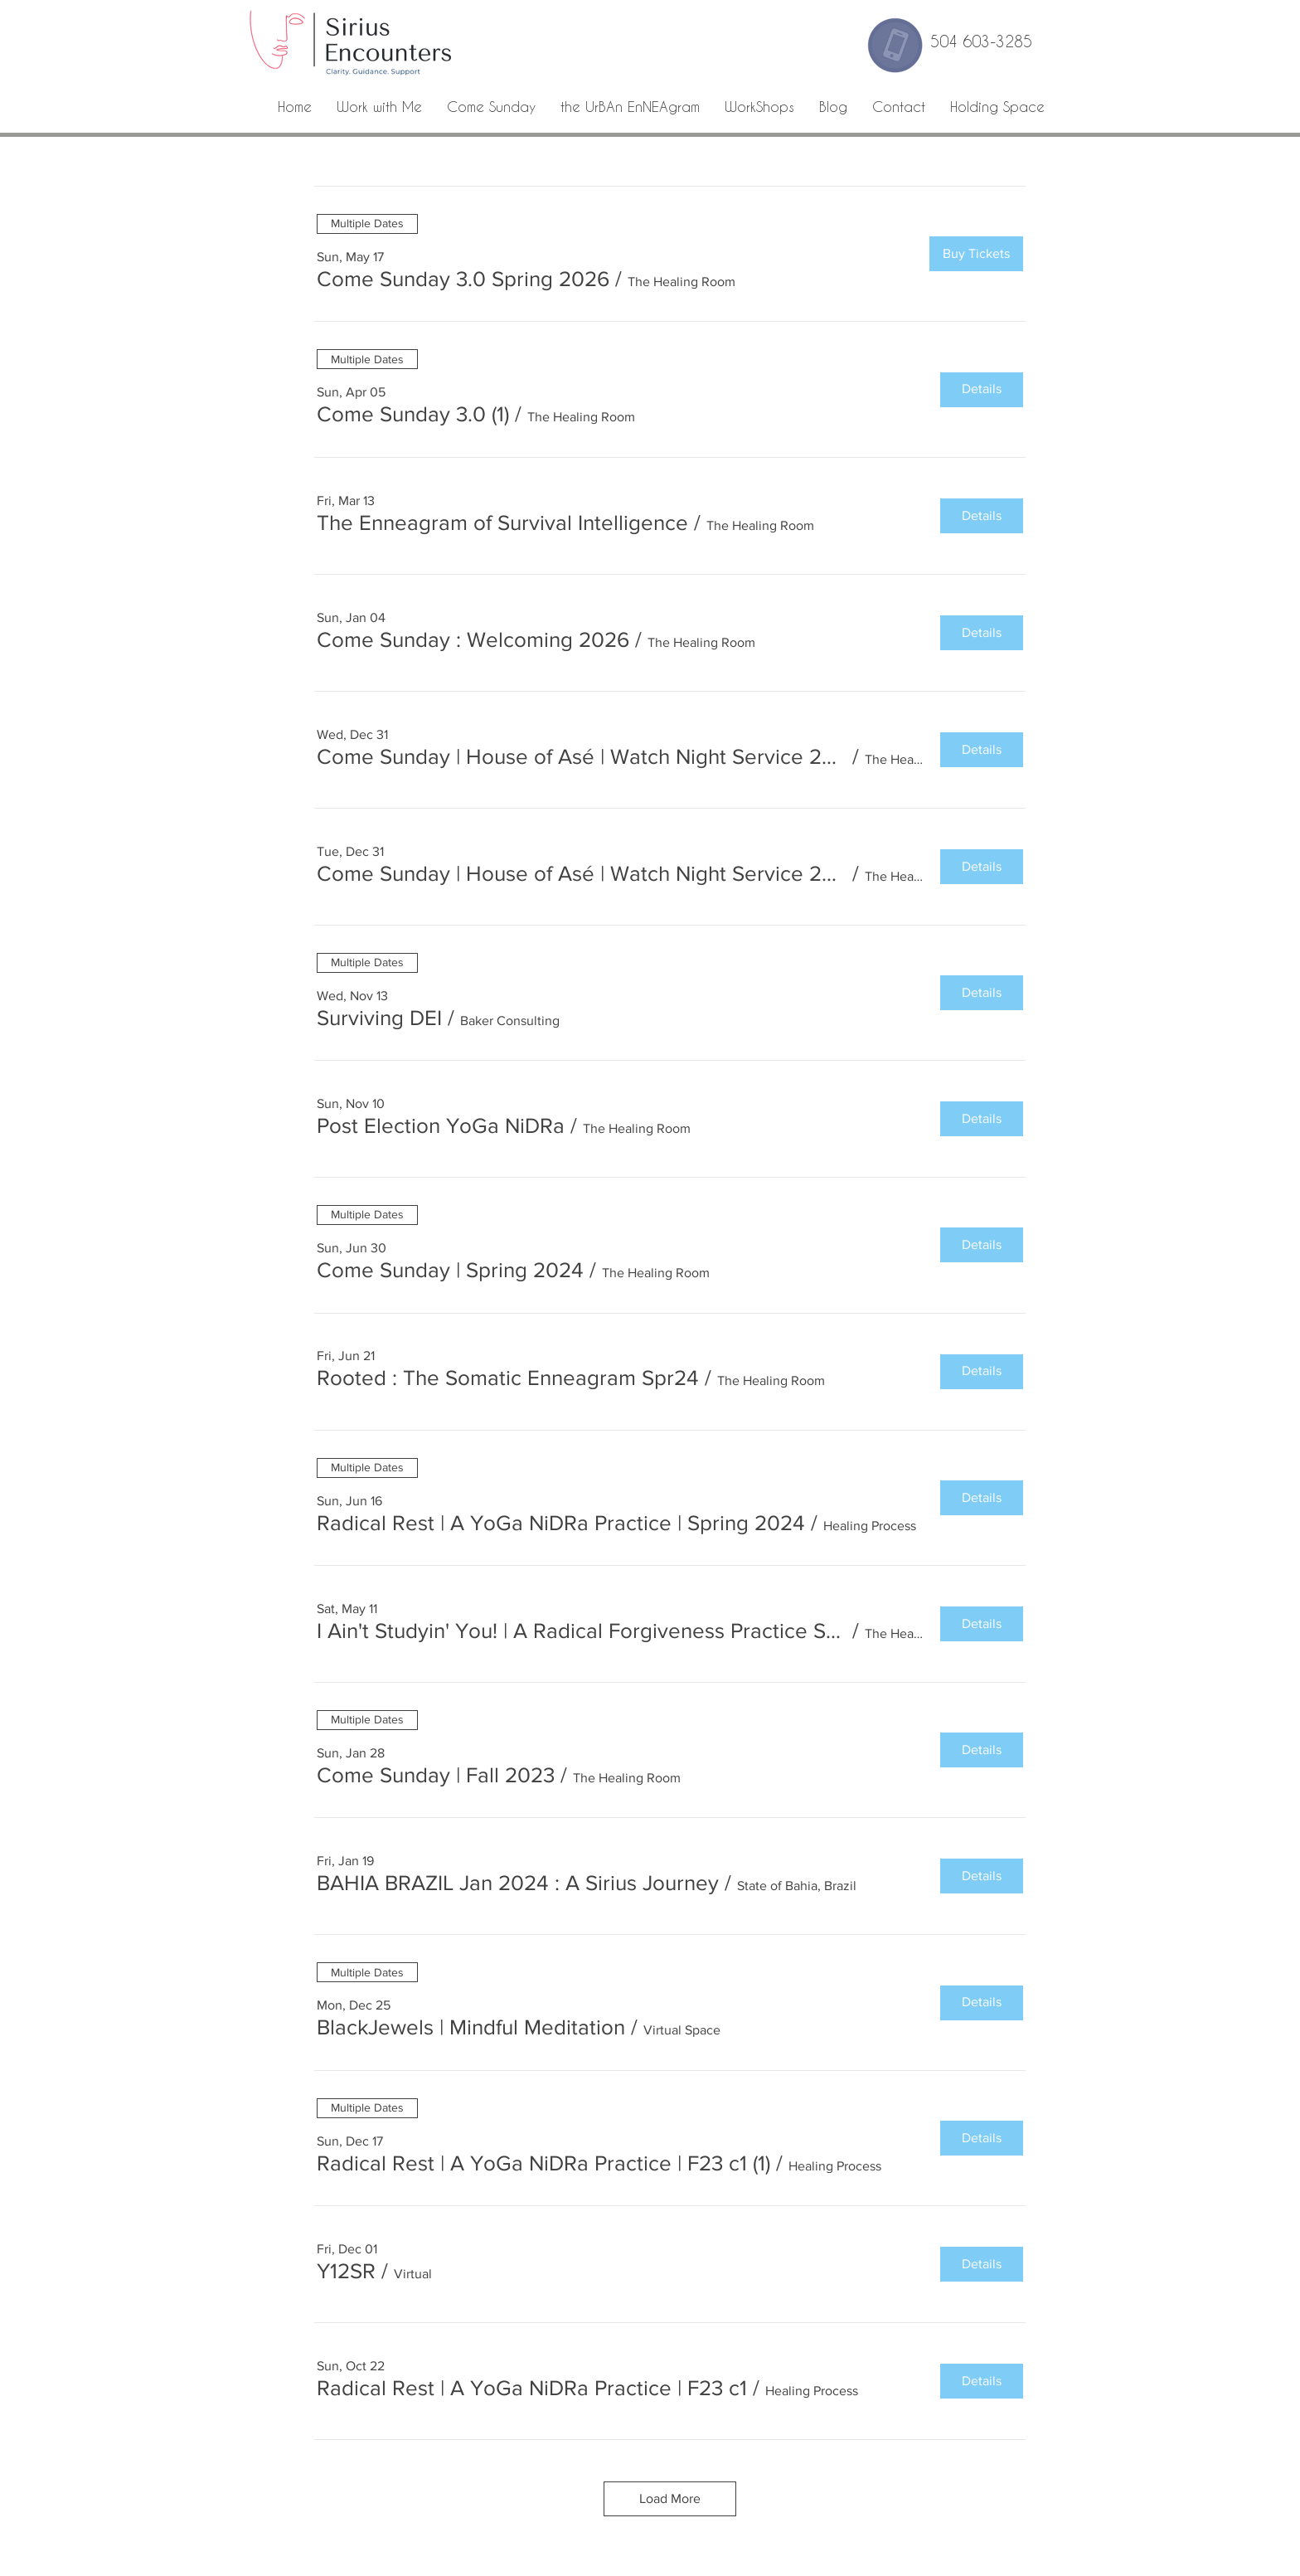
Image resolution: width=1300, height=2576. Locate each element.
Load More (670, 2498)
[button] (463, 279)
